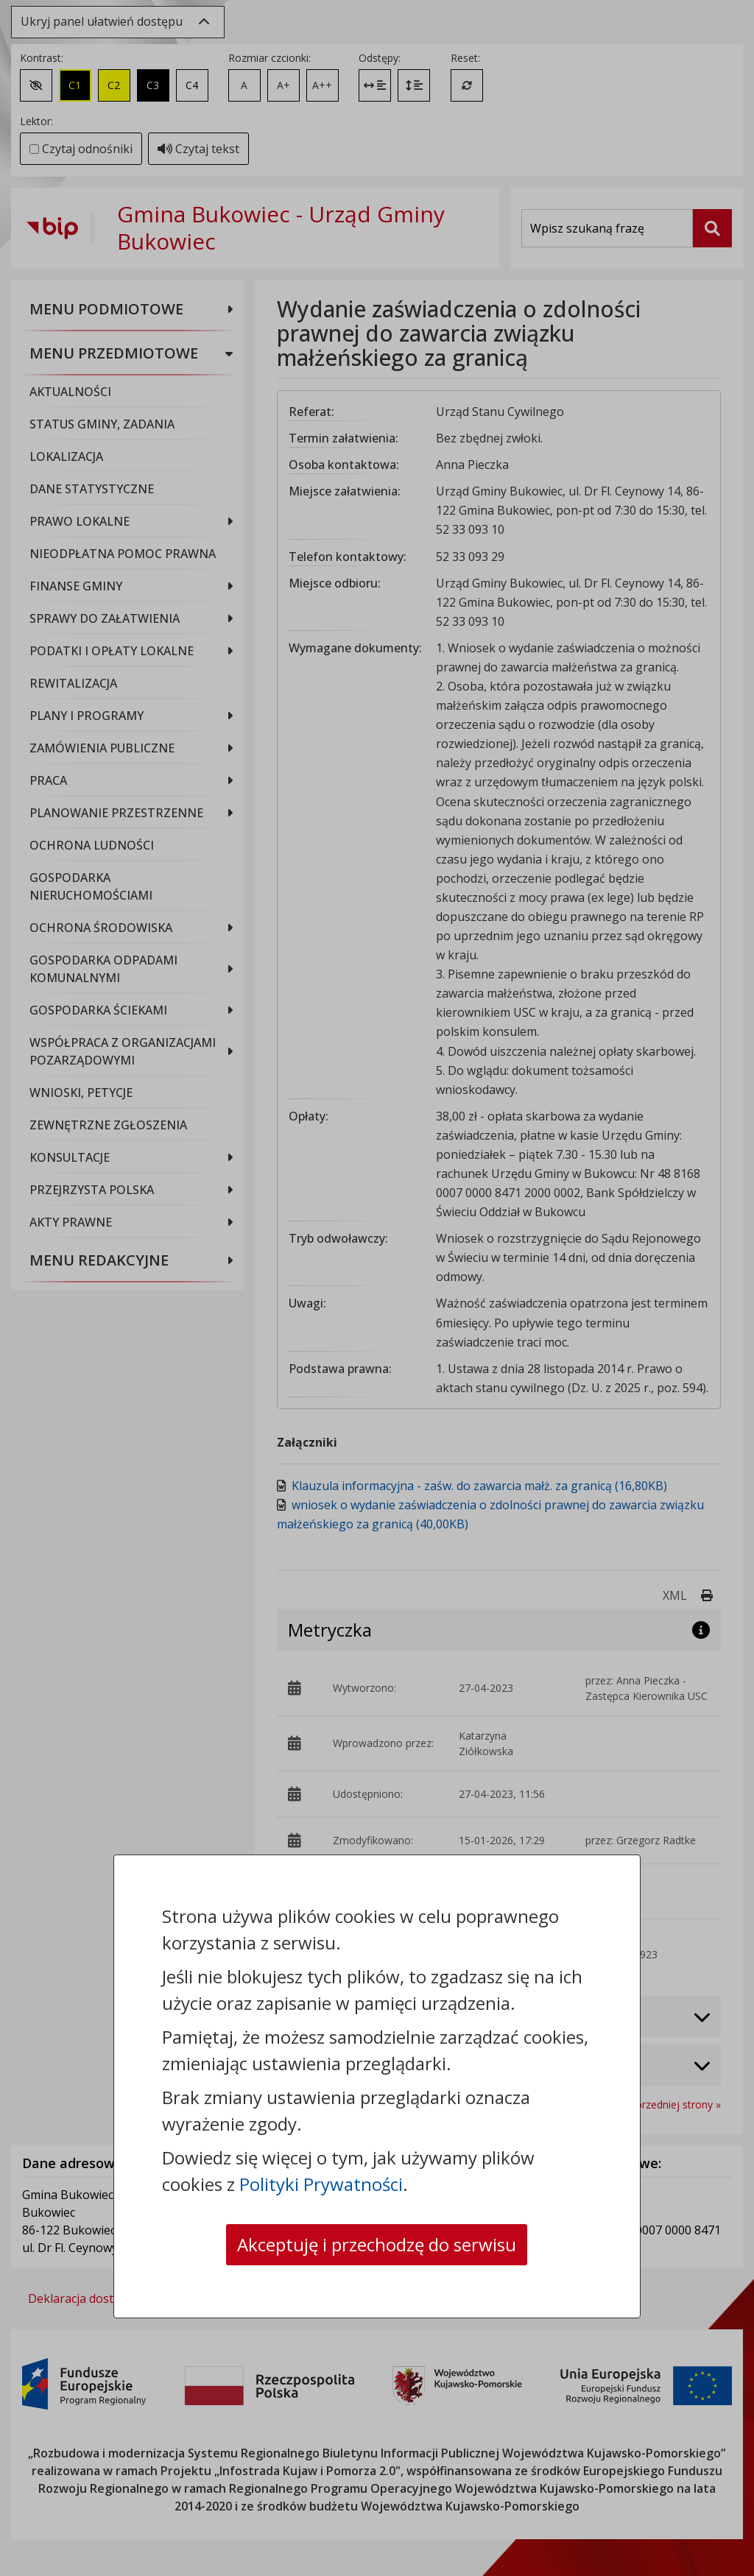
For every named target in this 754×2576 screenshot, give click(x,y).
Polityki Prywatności (321, 2184)
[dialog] (377, 1288)
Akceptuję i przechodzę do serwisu (376, 2244)
